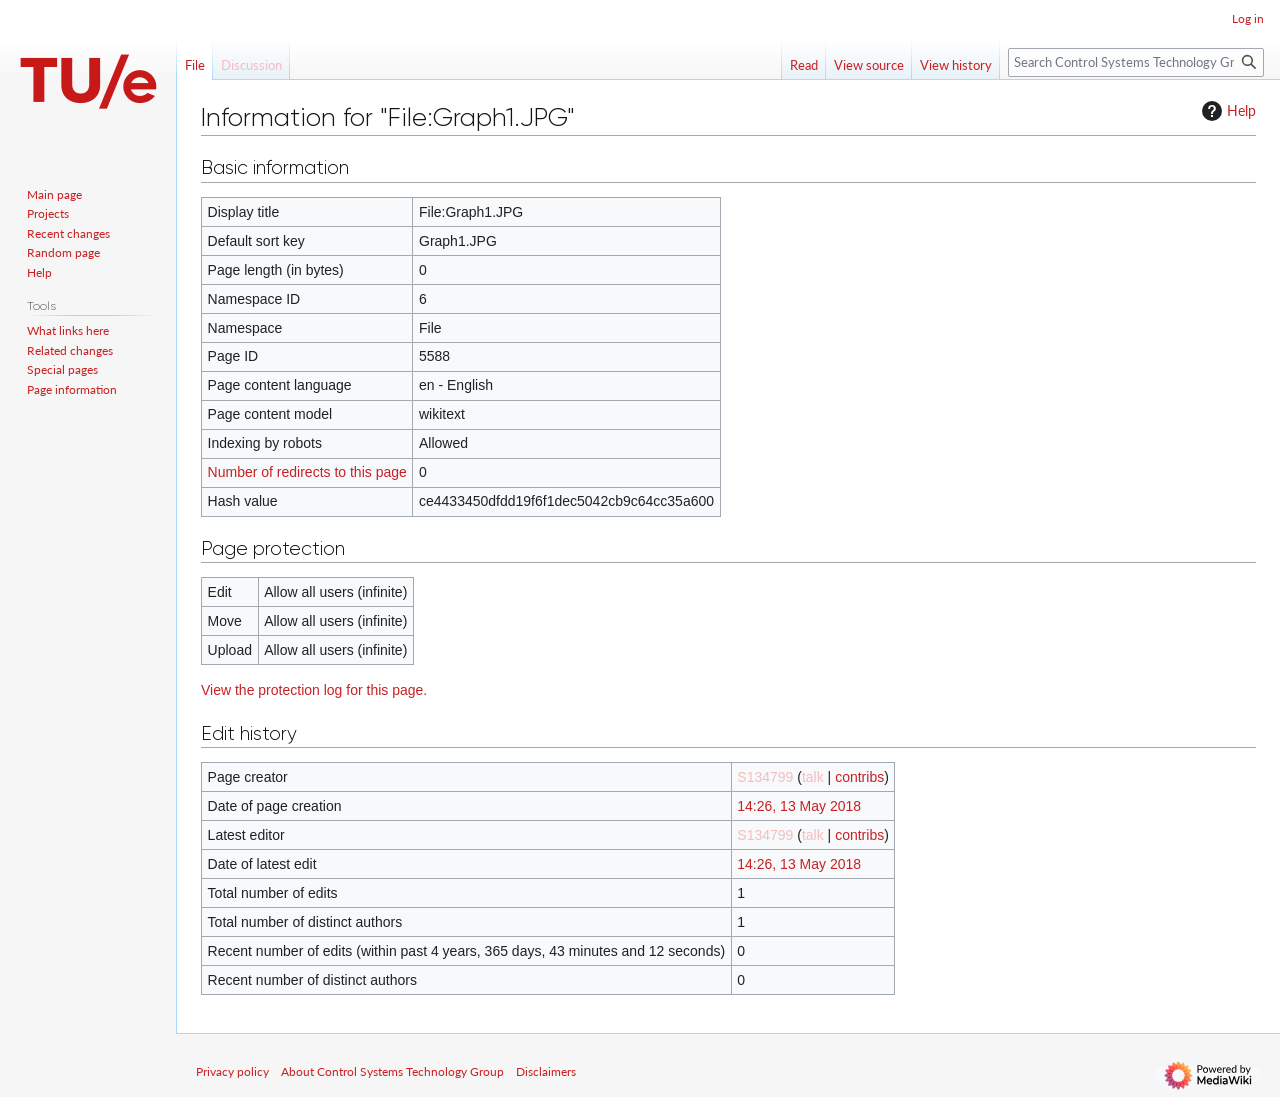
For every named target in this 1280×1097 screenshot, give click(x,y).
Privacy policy (232, 1071)
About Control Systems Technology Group (392, 1071)
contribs (859, 777)
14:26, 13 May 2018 (799, 806)
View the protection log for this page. (314, 690)
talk (813, 777)
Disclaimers (546, 1071)
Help (1226, 111)
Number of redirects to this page (307, 472)
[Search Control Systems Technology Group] (1136, 62)
